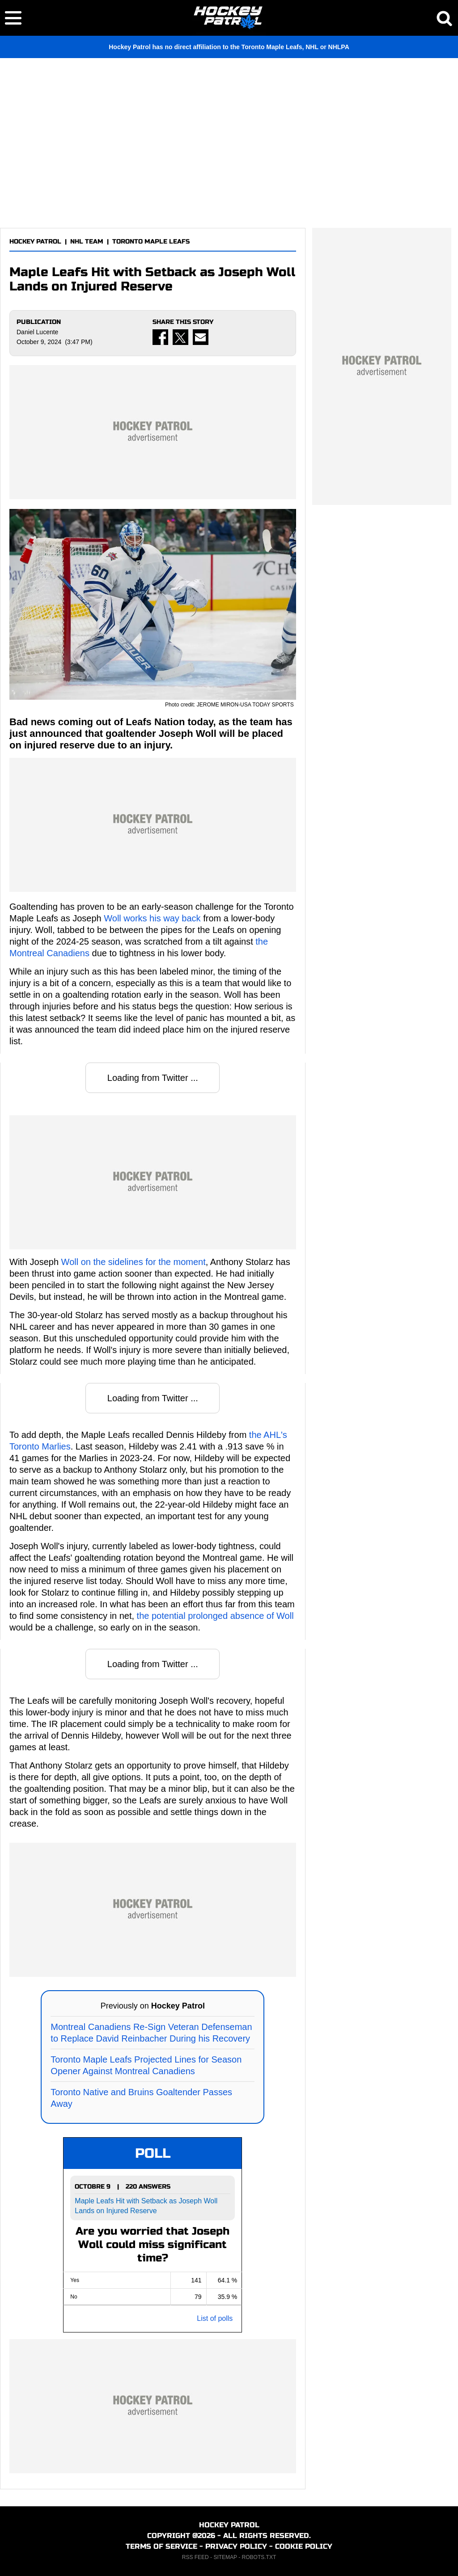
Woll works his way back (152, 918)
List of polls (215, 2318)
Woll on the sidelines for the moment (133, 1262)
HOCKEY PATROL (35, 241)
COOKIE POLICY (303, 2546)
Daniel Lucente (37, 332)
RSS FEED (195, 2557)
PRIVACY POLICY (236, 2546)
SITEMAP (225, 2557)
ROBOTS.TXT (259, 2557)
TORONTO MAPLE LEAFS (151, 241)
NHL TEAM (86, 241)
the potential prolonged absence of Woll (215, 1616)
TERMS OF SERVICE (161, 2546)
